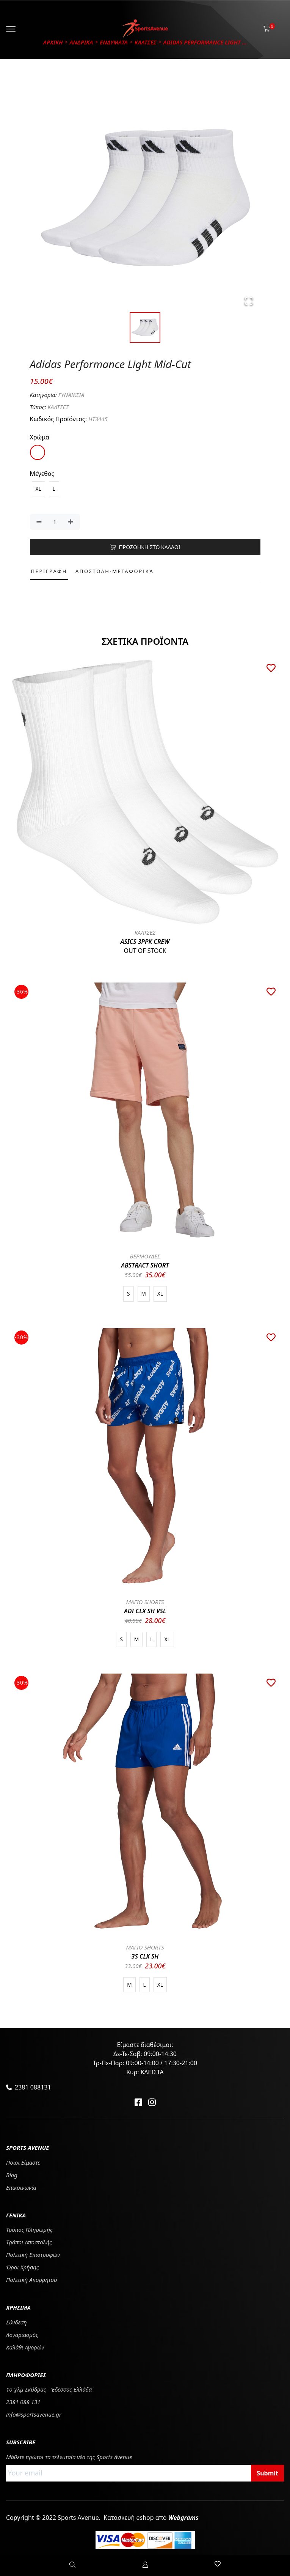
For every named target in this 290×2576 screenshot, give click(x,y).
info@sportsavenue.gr (33, 2414)
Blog (11, 2175)
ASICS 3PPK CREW (145, 941)
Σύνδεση (16, 2322)
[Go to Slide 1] (145, 327)
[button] (145, 197)
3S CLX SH (145, 1956)
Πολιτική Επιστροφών (33, 2254)
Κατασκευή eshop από (151, 2517)
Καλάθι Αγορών (25, 2347)
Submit (267, 2473)
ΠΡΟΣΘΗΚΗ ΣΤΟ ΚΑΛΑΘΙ (145, 547)
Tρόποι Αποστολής (29, 2242)
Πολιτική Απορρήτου (31, 2279)
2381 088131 (33, 2087)
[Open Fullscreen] (248, 300)
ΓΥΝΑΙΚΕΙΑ (71, 394)
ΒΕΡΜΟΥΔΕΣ (145, 1256)
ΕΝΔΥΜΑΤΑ (114, 42)
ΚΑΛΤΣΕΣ (146, 42)
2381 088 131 (23, 2402)
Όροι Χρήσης (22, 2267)
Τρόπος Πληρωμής (29, 2229)
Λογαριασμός (22, 2334)
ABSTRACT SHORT (145, 1265)
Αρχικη (53, 42)
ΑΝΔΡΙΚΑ (81, 42)
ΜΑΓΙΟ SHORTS (145, 1602)
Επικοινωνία (21, 2187)
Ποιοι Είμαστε (23, 2162)
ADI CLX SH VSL (145, 1611)
